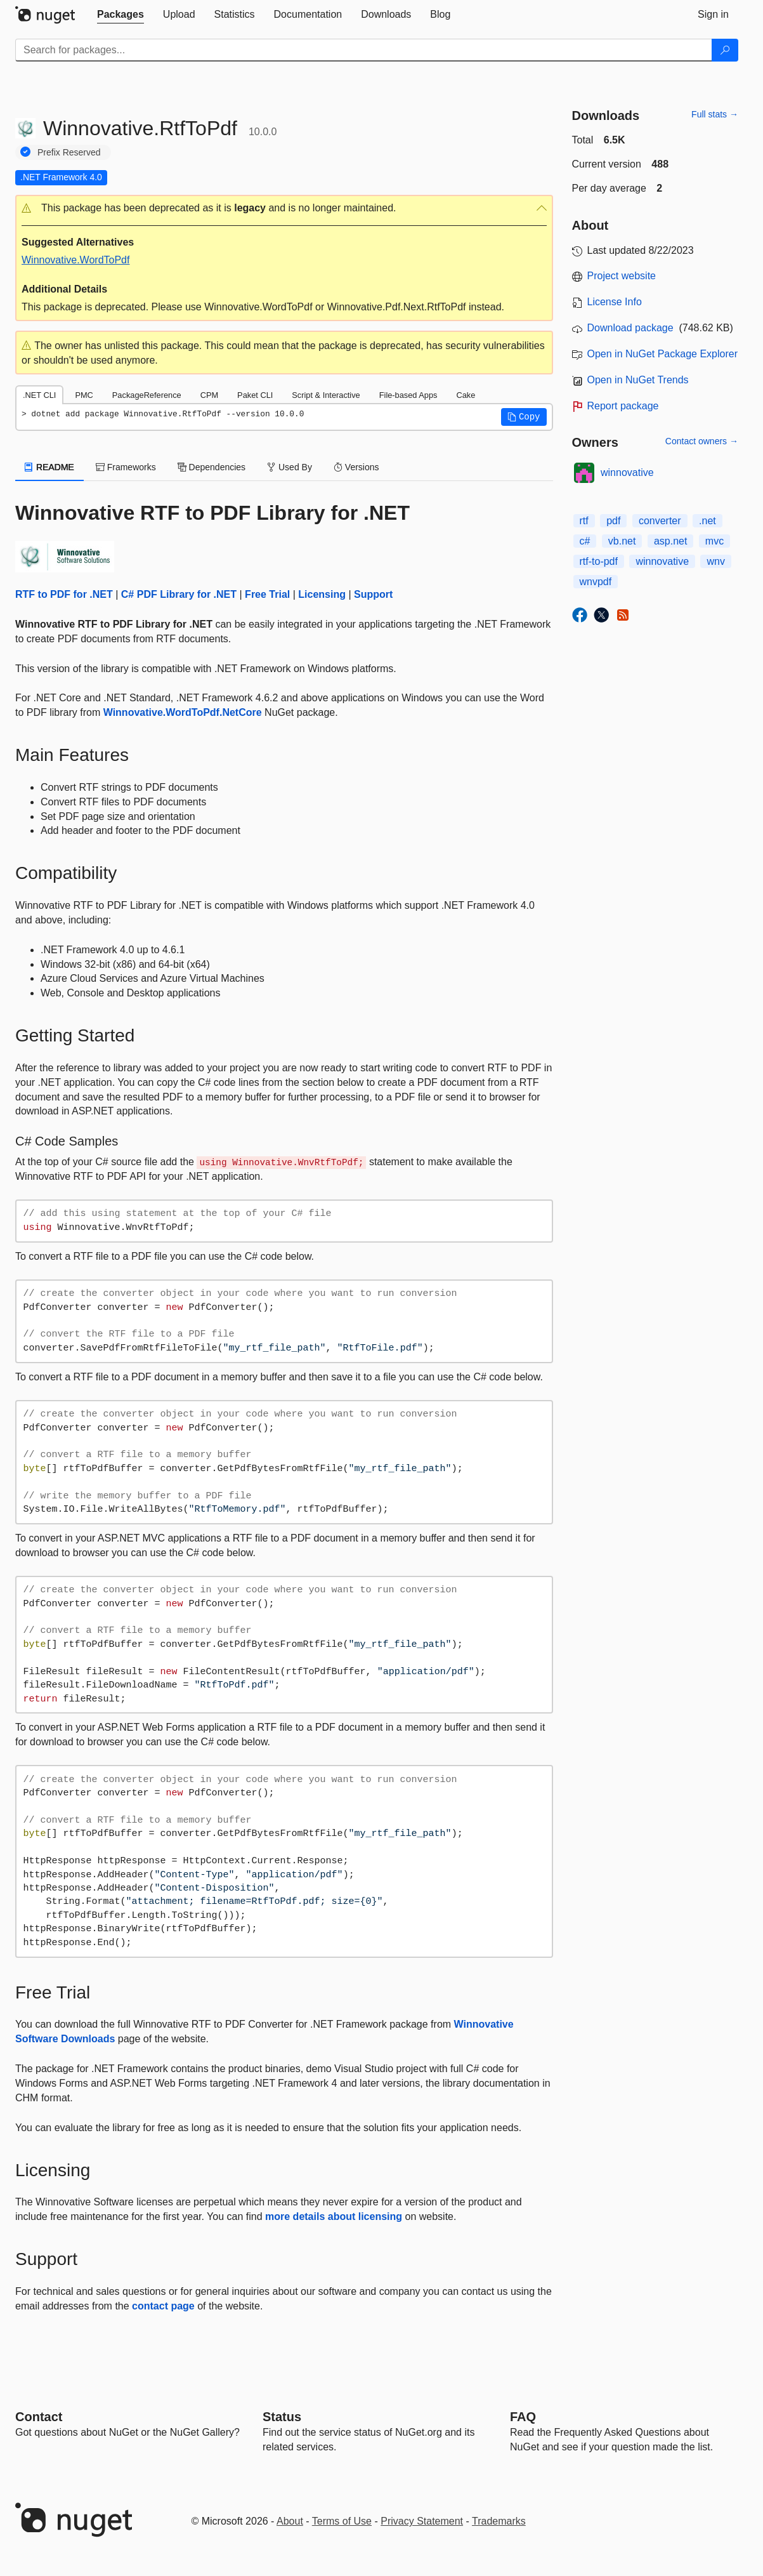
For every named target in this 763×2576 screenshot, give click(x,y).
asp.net (670, 541)
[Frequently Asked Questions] (523, 2417)
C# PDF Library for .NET (179, 594)
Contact (38, 2417)
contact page (163, 2306)
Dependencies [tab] (211, 467)
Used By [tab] (289, 467)
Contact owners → (701, 441)
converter (660, 520)
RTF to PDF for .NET (64, 594)
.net (707, 520)
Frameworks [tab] (126, 467)
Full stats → (714, 114)
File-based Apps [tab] (408, 395)
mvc (714, 541)
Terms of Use (342, 2521)
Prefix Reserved (69, 152)
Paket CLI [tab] (255, 395)
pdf (613, 520)
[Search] (725, 50)
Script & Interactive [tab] (326, 395)
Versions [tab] (356, 467)
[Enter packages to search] (363, 50)
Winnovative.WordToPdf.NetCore (182, 712)
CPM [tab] (209, 395)
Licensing (322, 594)
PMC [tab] (84, 395)
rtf (584, 520)
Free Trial (267, 594)
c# (585, 541)
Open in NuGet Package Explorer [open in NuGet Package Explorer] (662, 353)
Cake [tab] (465, 395)
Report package (623, 405)
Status (282, 2417)
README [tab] (49, 467)
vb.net (622, 541)
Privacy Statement (422, 2521)
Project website (621, 275)
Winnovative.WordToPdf (75, 259)
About (290, 2521)
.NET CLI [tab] (39, 395)
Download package (630, 327)
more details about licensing (333, 2216)
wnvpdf (596, 581)
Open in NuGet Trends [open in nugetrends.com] (638, 379)
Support (373, 594)
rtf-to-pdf (599, 561)
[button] (284, 208)
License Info (614, 301)
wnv (715, 561)
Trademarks (499, 2521)
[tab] (120, 15)
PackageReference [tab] (146, 395)
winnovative (627, 472)
